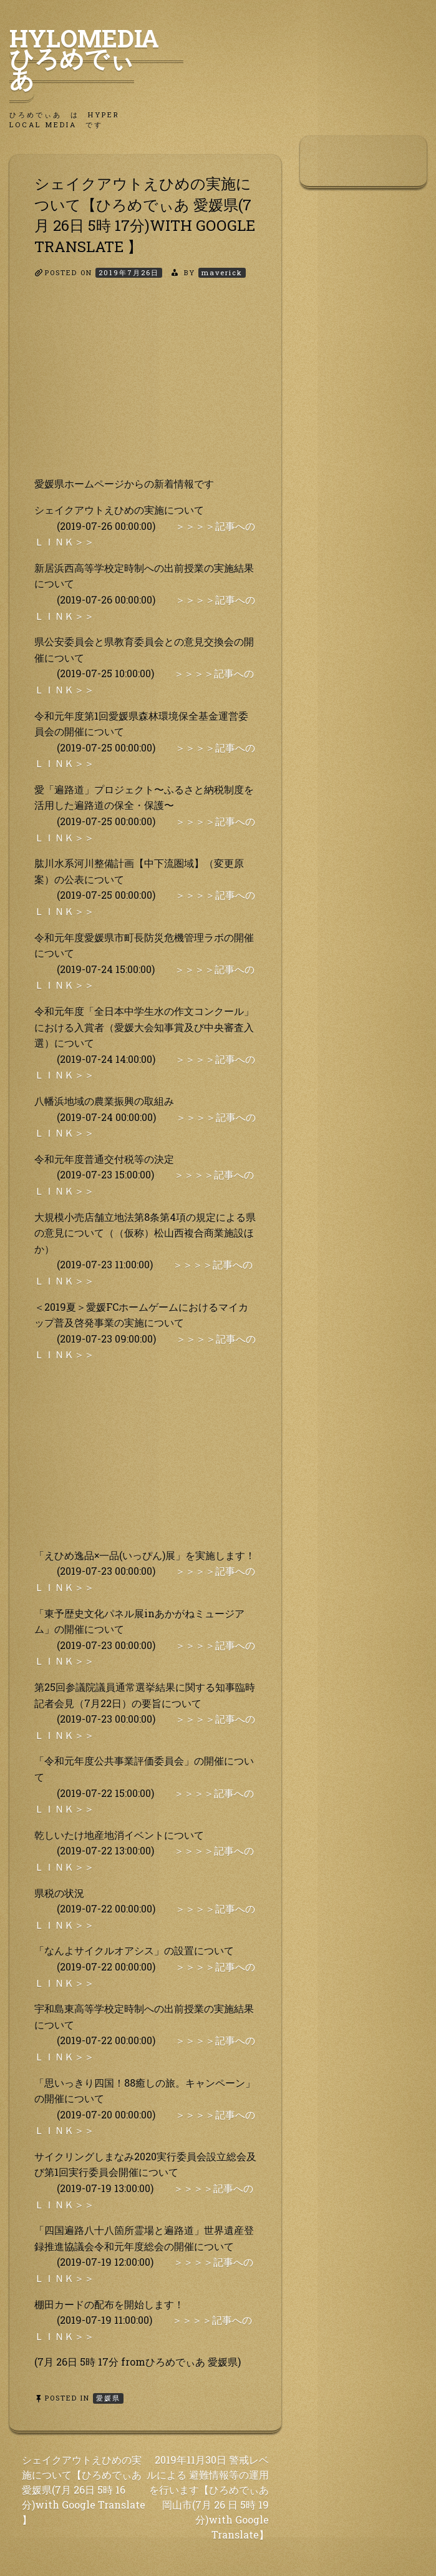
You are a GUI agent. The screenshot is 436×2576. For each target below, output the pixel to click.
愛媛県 (108, 2397)
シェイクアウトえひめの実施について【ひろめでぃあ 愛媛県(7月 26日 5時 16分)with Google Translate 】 (83, 2489)
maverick (222, 272)
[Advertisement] (145, 388)
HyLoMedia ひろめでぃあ (96, 58)
